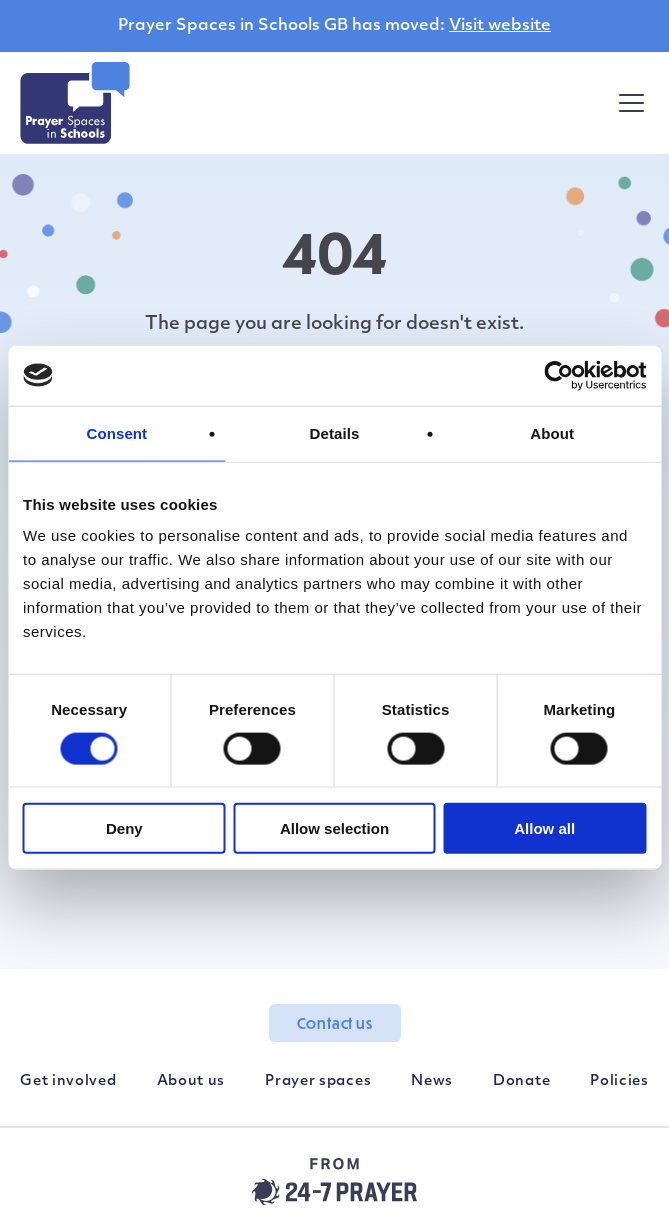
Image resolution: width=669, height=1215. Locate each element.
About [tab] (552, 432)
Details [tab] (335, 432)
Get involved (68, 1081)
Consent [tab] (116, 432)
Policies (619, 1081)
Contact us (335, 1023)
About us (191, 1081)
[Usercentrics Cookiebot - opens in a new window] (558, 375)
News (432, 1081)
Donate (521, 1081)
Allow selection (334, 828)
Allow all (544, 828)
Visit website (500, 26)
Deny (124, 828)
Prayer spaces (318, 1081)
